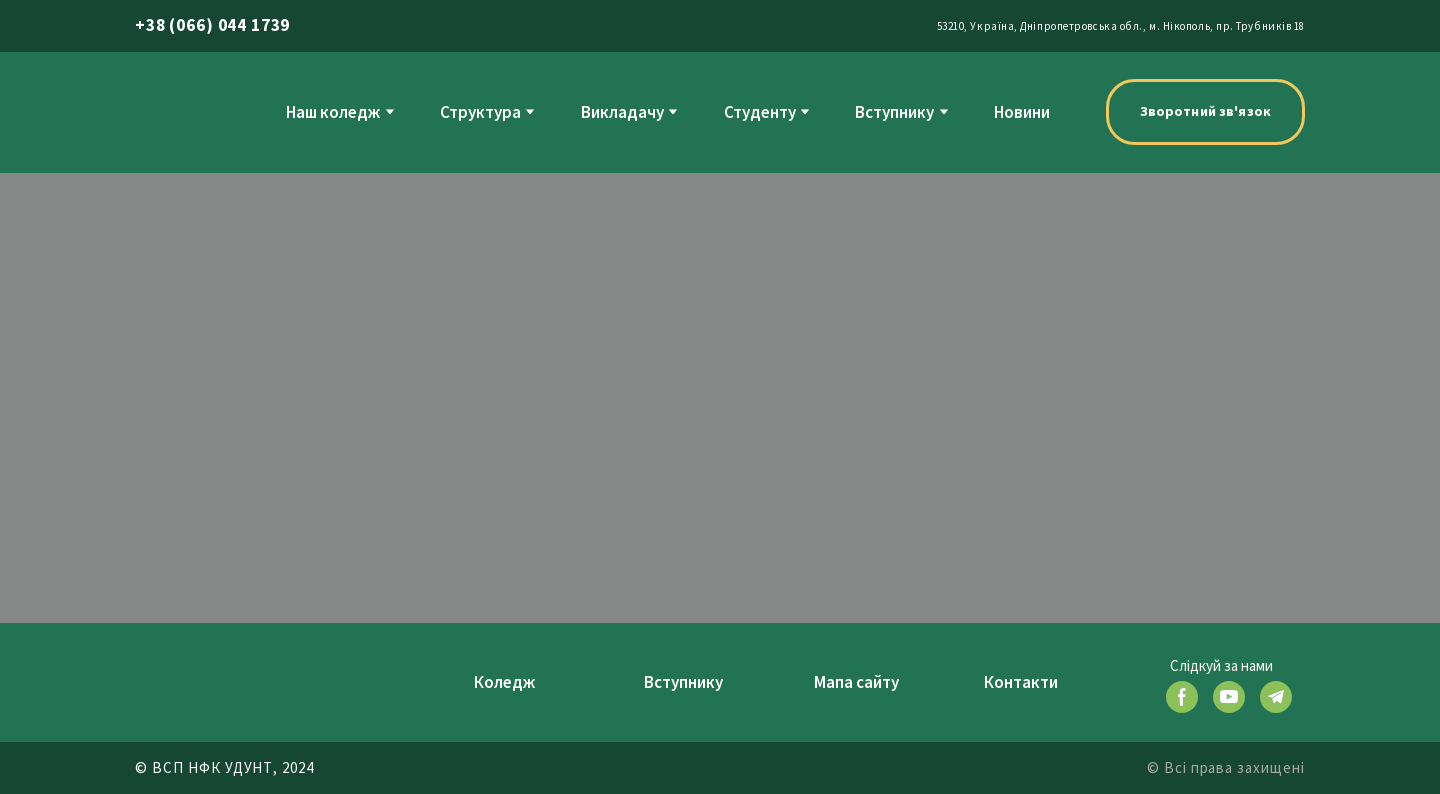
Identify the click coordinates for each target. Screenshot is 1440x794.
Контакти (1021, 682)
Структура (480, 112)
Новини (1022, 112)
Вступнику (894, 112)
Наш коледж (333, 112)
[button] (1205, 112)
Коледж (504, 682)
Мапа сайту (856, 682)
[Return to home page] (176, 111)
